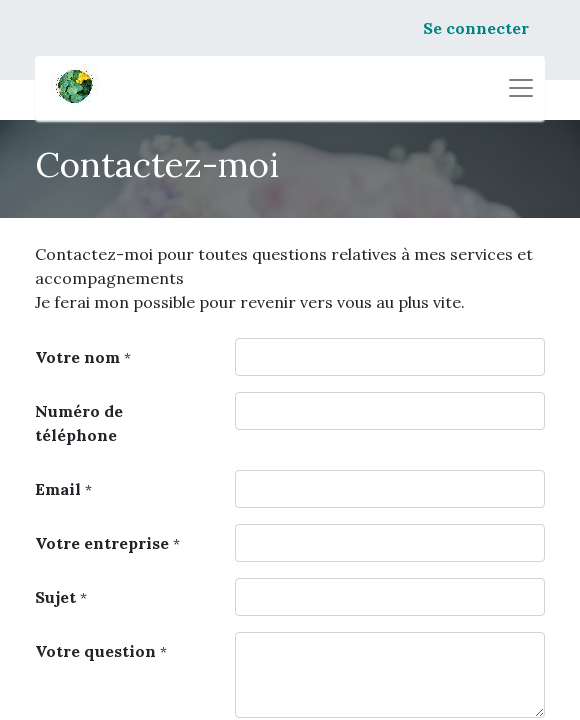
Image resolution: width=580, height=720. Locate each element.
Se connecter (476, 28)
